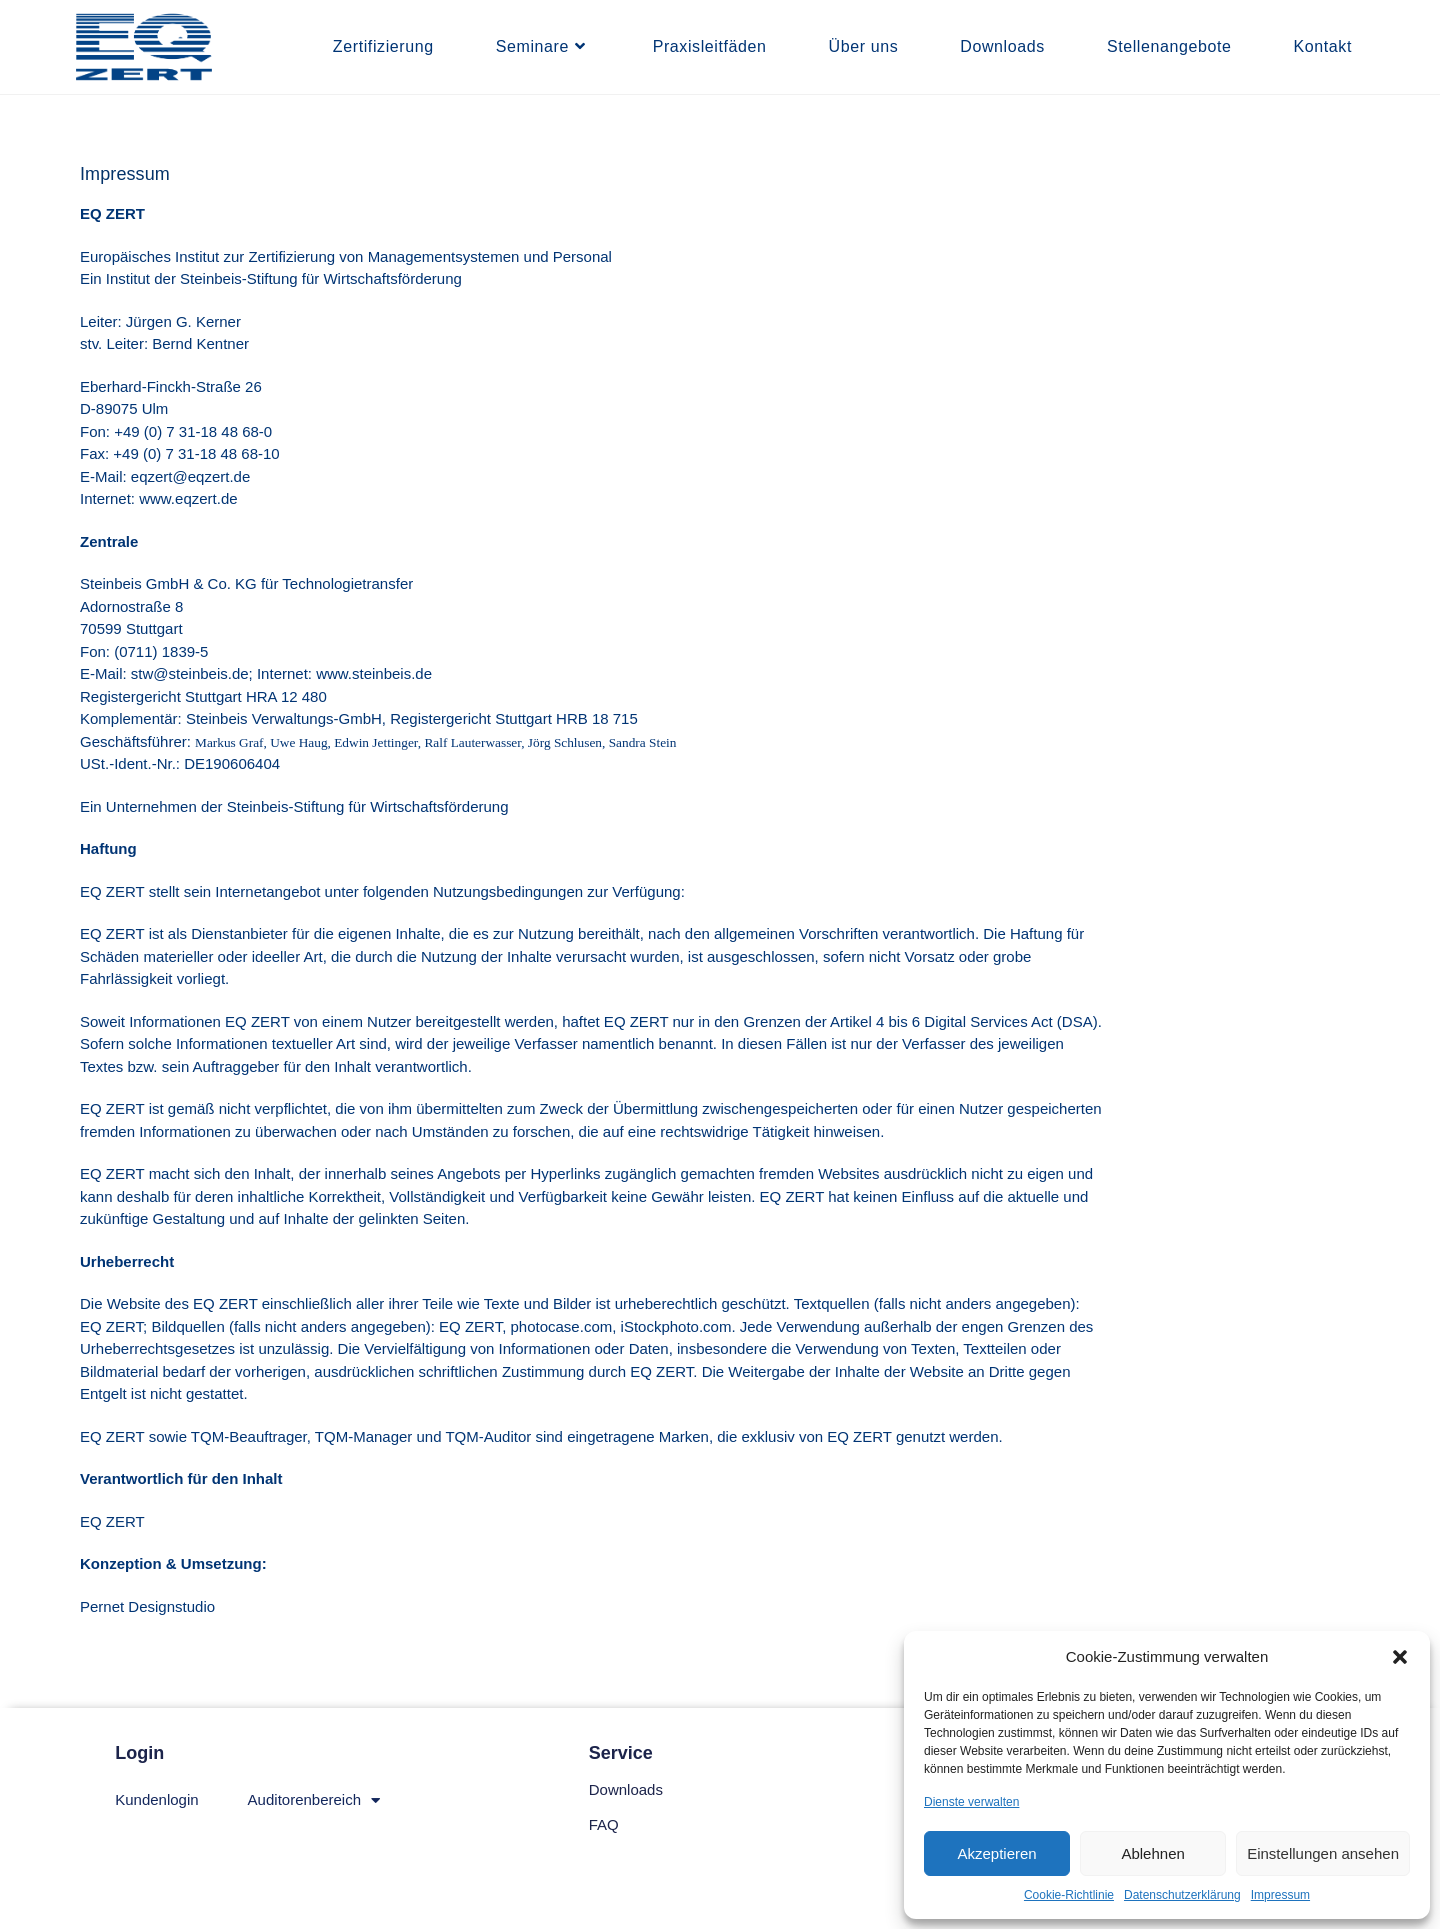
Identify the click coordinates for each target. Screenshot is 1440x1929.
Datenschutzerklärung (1182, 1895)
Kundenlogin (156, 1799)
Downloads (626, 1789)
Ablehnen (1152, 1853)
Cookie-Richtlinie (1069, 1895)
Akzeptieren (996, 1853)
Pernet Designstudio (147, 1606)
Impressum (1280, 1895)
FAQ (604, 1824)
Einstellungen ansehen (1323, 1853)
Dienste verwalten (971, 1802)
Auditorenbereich (314, 1800)
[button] (1400, 1657)
